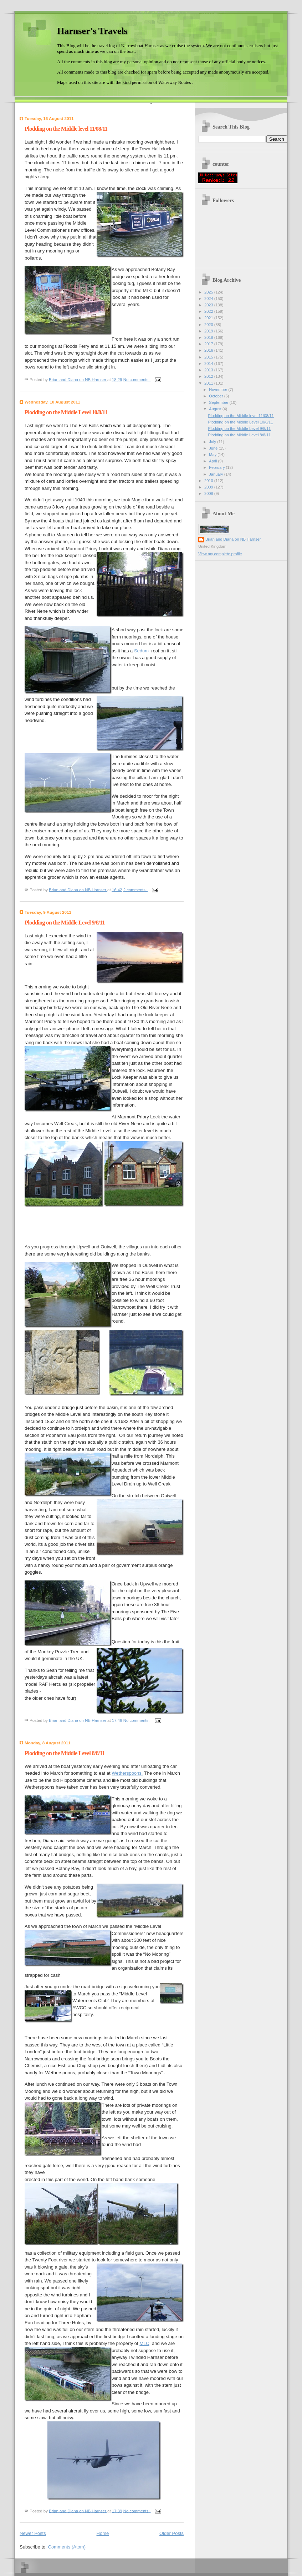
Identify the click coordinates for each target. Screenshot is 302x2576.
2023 (209, 305)
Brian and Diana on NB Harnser (233, 539)
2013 (209, 370)
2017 (209, 344)
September (219, 402)
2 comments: (135, 889)
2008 (209, 493)
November (218, 389)
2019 (209, 331)
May (213, 454)
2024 (209, 298)
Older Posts (171, 2533)
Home (103, 2533)
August (215, 409)
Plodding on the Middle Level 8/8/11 (65, 1753)
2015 (209, 357)
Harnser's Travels (92, 31)
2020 (209, 324)
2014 (209, 363)
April (213, 461)
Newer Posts (33, 2533)
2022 (209, 311)
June (214, 448)
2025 (209, 292)
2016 (209, 350)
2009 (209, 487)
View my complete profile (220, 554)
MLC (144, 2343)
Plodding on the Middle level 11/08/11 (66, 128)
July (213, 442)
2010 (209, 480)
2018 (209, 337)
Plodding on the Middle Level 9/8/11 (65, 922)
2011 (209, 383)
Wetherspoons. (127, 1773)
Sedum (141, 650)
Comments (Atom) (67, 2547)
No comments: (137, 379)
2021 (209, 318)
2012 (209, 376)
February (217, 467)
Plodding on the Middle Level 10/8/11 (66, 412)
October (216, 396)
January (216, 474)
